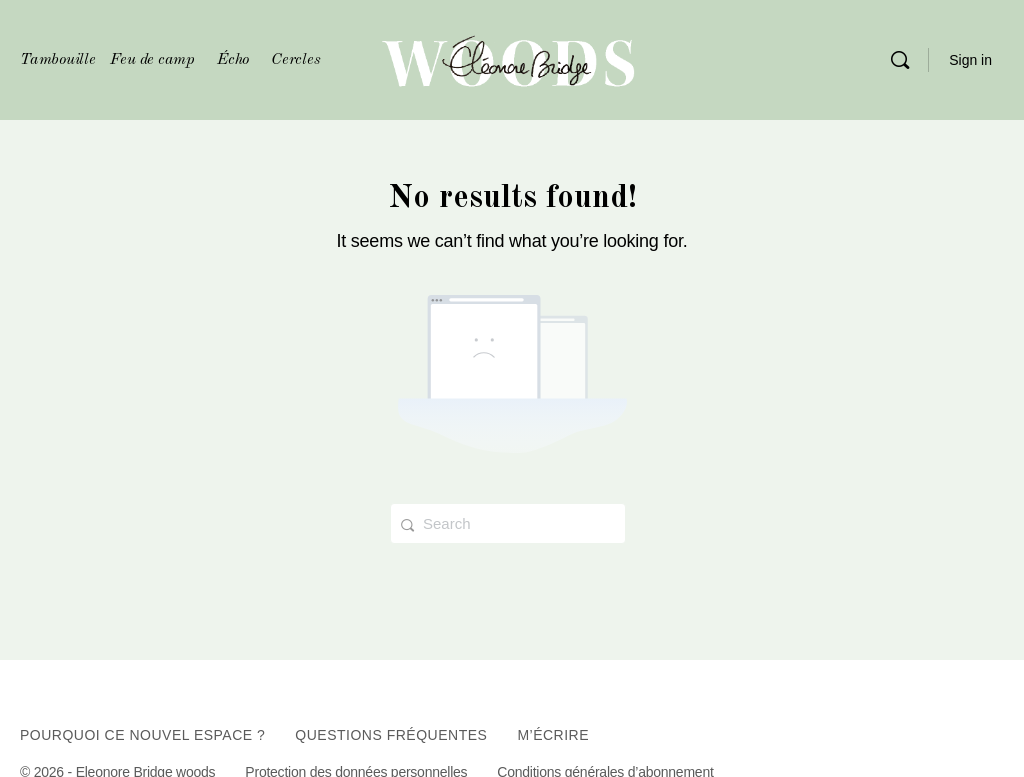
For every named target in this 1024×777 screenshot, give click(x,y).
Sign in (970, 60)
